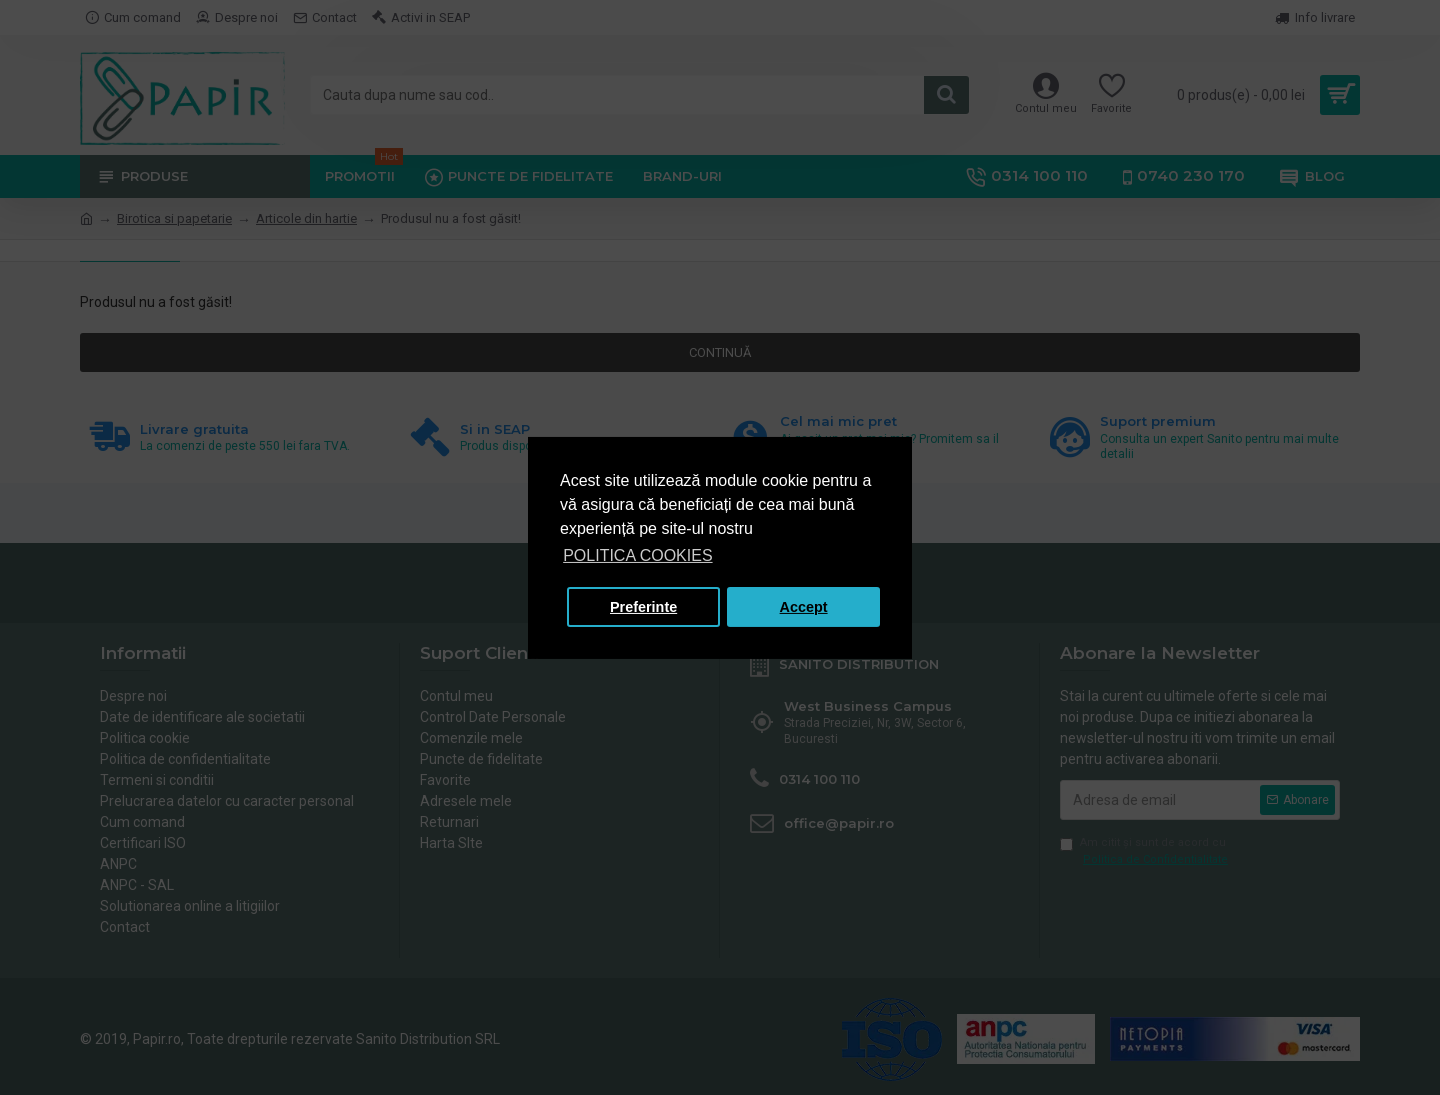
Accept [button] (804, 607)
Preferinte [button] (643, 607)
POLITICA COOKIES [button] (637, 555)
